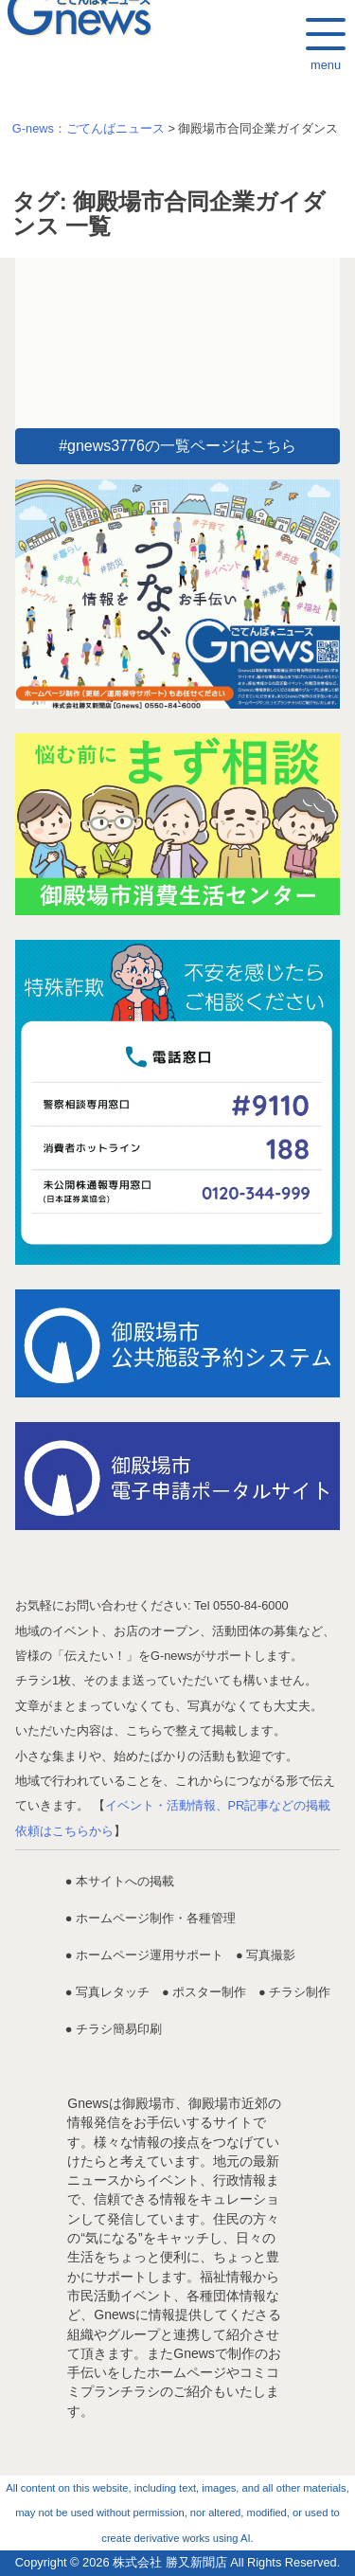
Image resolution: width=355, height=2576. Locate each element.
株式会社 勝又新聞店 (170, 2562)
